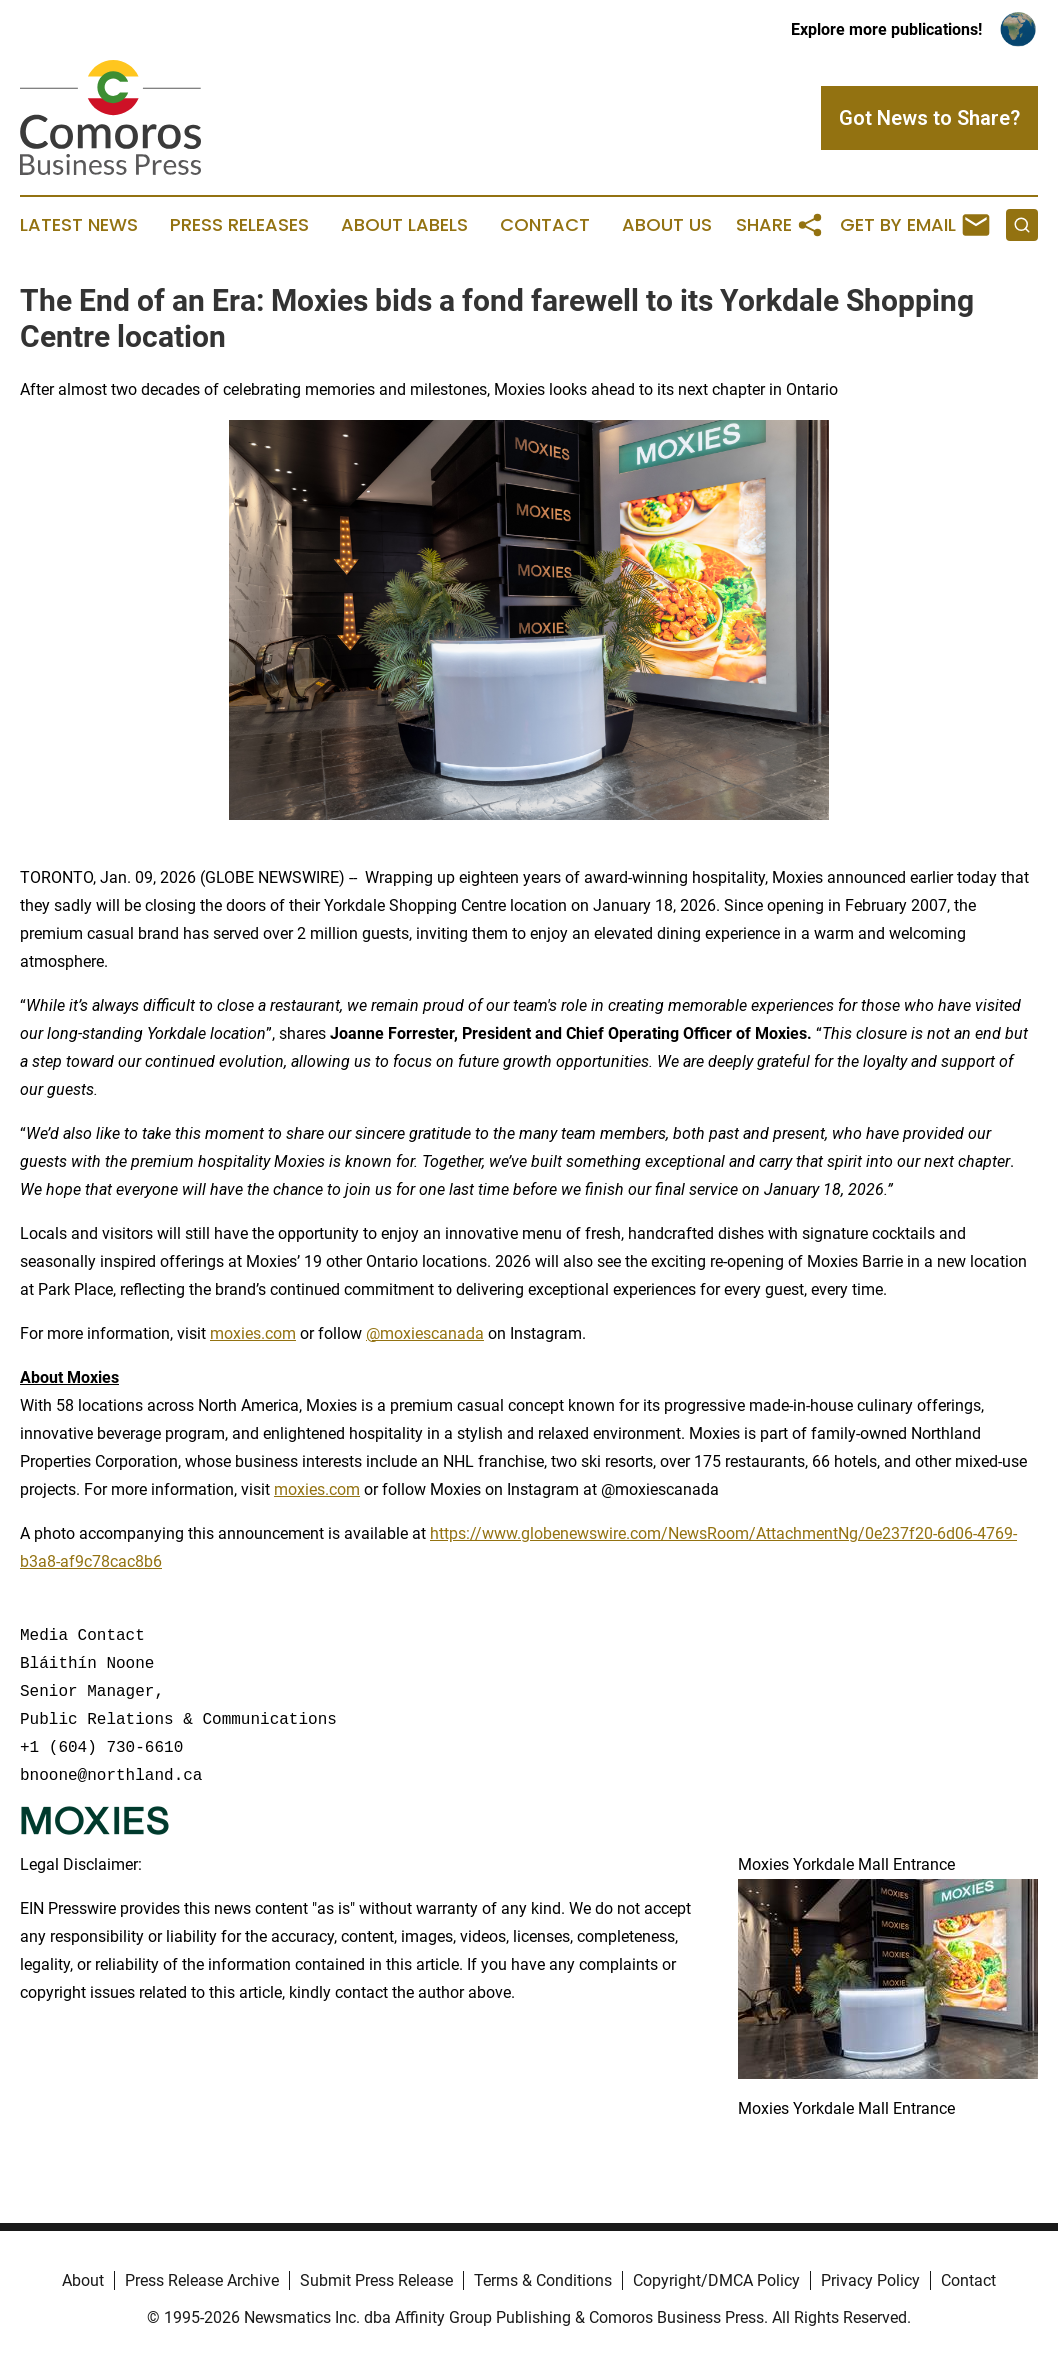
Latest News (79, 225)
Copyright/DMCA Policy (716, 2280)
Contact (545, 225)
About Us (667, 225)
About (83, 2280)
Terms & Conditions (543, 2280)
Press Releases (239, 225)
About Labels (404, 225)
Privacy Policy (870, 2280)
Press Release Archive (202, 2280)
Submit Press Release (376, 2280)
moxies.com (253, 1333)
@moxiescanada (425, 1333)
